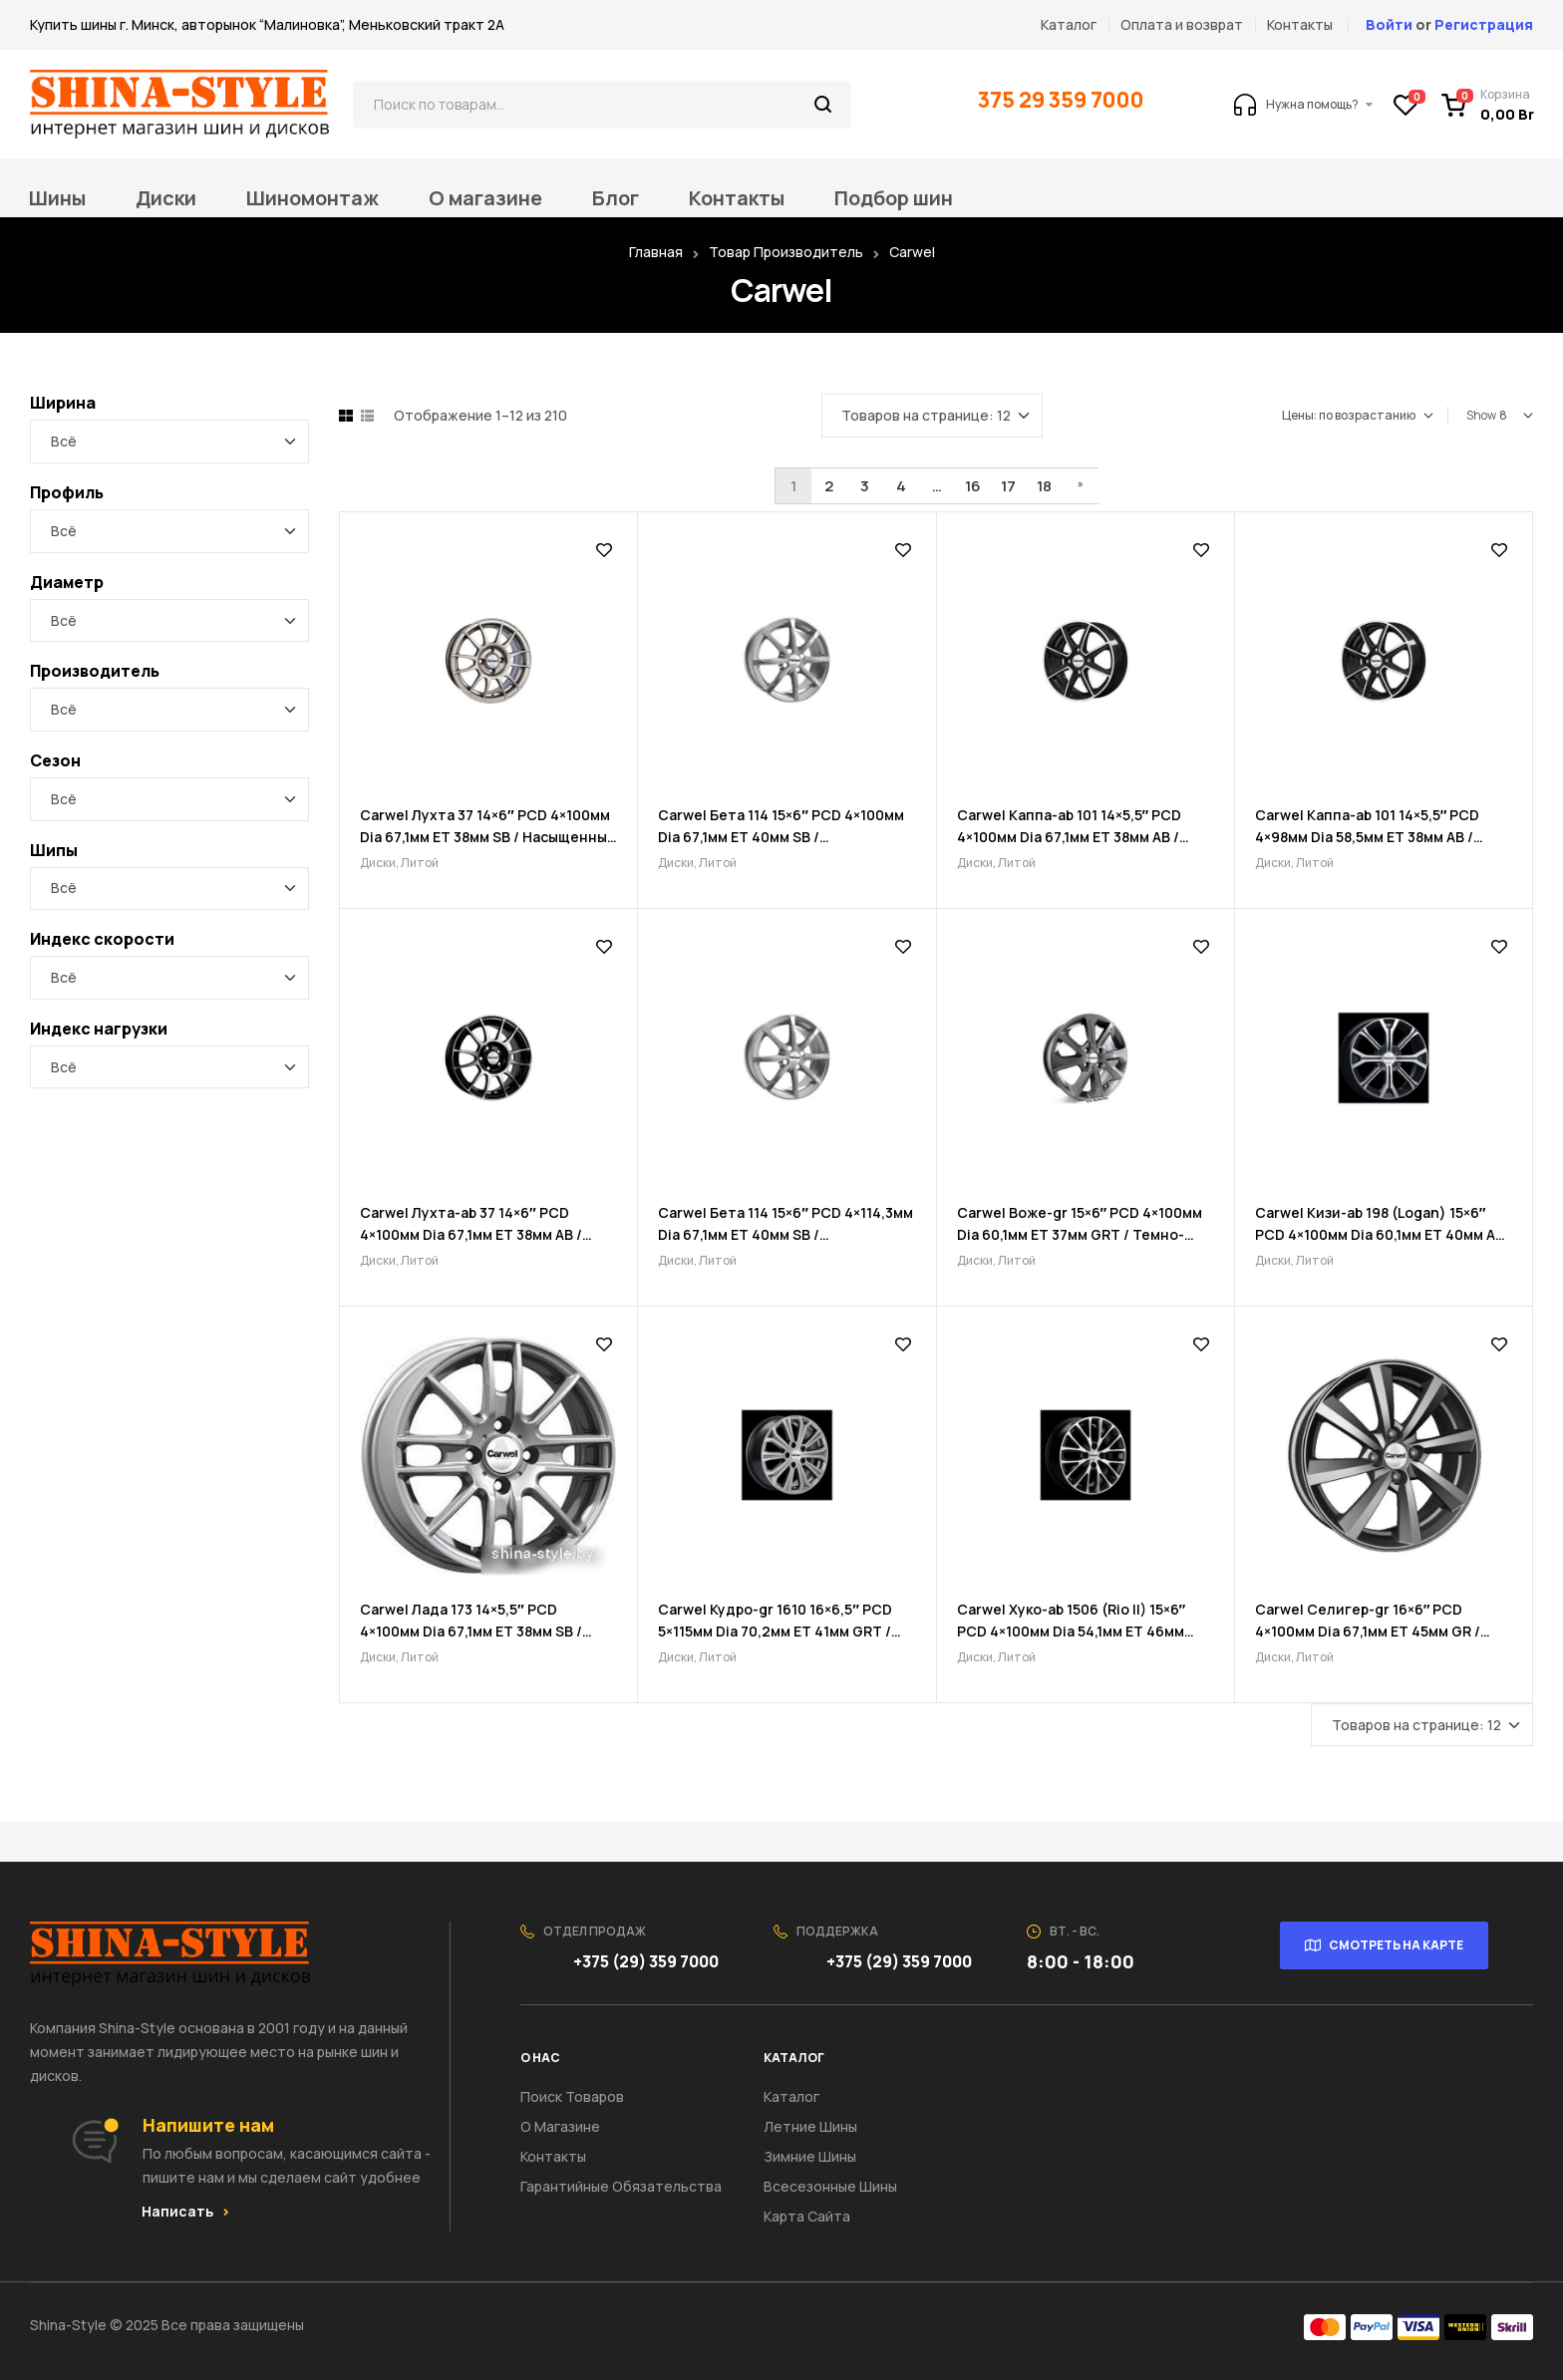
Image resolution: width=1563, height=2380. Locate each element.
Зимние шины (810, 2156)
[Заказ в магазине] (1357, 416)
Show (1481, 415)
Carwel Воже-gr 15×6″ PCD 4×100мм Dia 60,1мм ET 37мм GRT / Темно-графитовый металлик (1080, 1234)
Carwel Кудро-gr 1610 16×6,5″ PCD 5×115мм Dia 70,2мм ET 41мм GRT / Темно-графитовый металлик (775, 1631)
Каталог (791, 2096)
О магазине (485, 198)
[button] (185, 2212)
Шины (57, 198)
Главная (656, 251)
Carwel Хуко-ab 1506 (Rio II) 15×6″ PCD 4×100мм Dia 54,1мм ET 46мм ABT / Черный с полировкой (1071, 1631)
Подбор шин (893, 198)
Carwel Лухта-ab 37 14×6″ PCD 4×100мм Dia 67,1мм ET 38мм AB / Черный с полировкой (471, 1234)
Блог (615, 198)
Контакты (736, 198)
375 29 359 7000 (1063, 100)
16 (973, 485)
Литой (420, 862)
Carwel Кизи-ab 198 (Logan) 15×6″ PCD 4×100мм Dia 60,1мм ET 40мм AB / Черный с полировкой (1379, 1234)
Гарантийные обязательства (621, 2186)
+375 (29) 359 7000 (647, 1961)
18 (1044, 485)
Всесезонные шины (830, 2186)
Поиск (823, 105)
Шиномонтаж (312, 198)
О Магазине (560, 2126)
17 (1008, 485)
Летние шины (810, 2126)
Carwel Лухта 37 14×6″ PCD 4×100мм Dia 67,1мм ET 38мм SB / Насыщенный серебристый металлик (488, 836)
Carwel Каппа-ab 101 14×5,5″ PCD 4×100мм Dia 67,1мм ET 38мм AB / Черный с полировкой (1069, 836)
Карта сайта (807, 2216)
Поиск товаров (572, 2096)
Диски (166, 198)
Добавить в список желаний (604, 550)
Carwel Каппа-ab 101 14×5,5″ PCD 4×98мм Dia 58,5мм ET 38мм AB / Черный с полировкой (1367, 836)
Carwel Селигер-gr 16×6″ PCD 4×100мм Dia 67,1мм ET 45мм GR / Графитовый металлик (1367, 1631)
